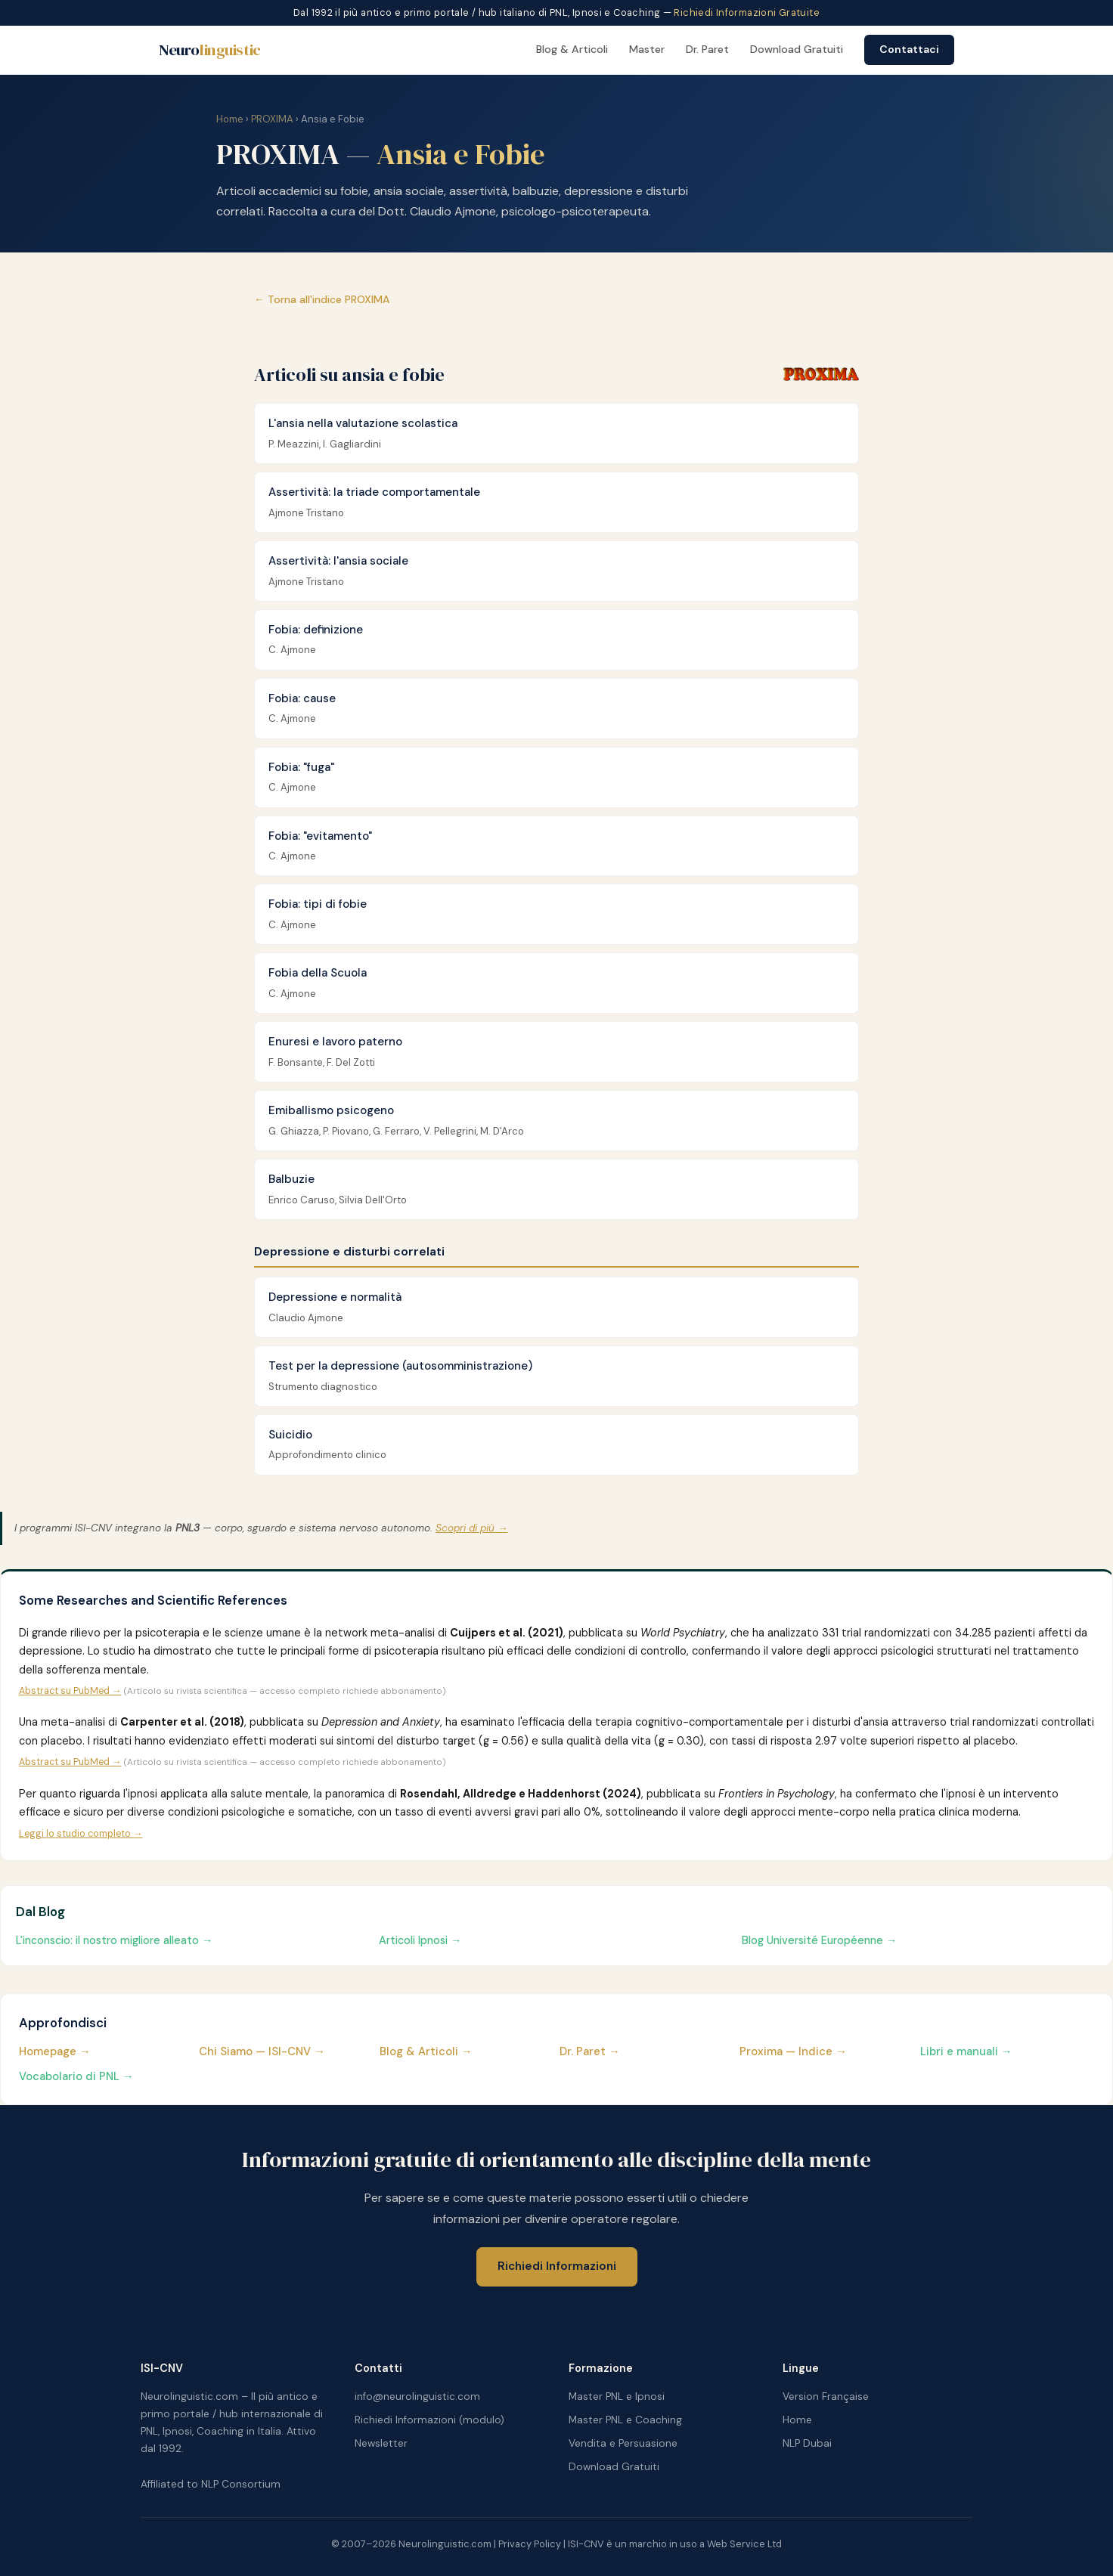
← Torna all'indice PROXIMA (322, 299)
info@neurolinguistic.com (417, 2396)
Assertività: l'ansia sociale (338, 560)
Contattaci (909, 49)
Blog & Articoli (572, 49)
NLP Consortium (241, 2484)
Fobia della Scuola (317, 972)
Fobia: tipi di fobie (317, 904)
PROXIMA (272, 119)
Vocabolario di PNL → (76, 2076)
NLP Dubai (807, 2443)
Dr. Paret (707, 49)
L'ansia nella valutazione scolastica (362, 423)
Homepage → (55, 2051)
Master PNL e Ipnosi (617, 2396)
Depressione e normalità (334, 1297)
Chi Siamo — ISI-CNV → (262, 2051)
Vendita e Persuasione (623, 2443)
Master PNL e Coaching (625, 2419)
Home (229, 119)
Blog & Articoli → (426, 2051)
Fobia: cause (302, 698)
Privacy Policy (529, 2543)
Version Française (826, 2396)
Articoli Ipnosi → (420, 1940)
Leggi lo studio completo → (80, 1834)
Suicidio (290, 1434)
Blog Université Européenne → (819, 1940)
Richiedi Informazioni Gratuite (747, 12)
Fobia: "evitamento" (320, 836)
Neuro (210, 49)
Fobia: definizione (315, 629)
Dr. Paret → (590, 2051)
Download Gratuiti (796, 49)
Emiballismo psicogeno (331, 1110)
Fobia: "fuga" (301, 767)
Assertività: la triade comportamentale (374, 492)
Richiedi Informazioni (557, 2266)
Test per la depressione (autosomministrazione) (400, 1365)
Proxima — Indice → (793, 2051)
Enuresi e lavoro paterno (335, 1041)
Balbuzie (291, 1179)
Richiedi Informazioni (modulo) (429, 2419)
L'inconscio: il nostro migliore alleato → (114, 1940)
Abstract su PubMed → (70, 1691)
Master (647, 49)
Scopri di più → (472, 1528)
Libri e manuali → (966, 2051)
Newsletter (381, 2443)
